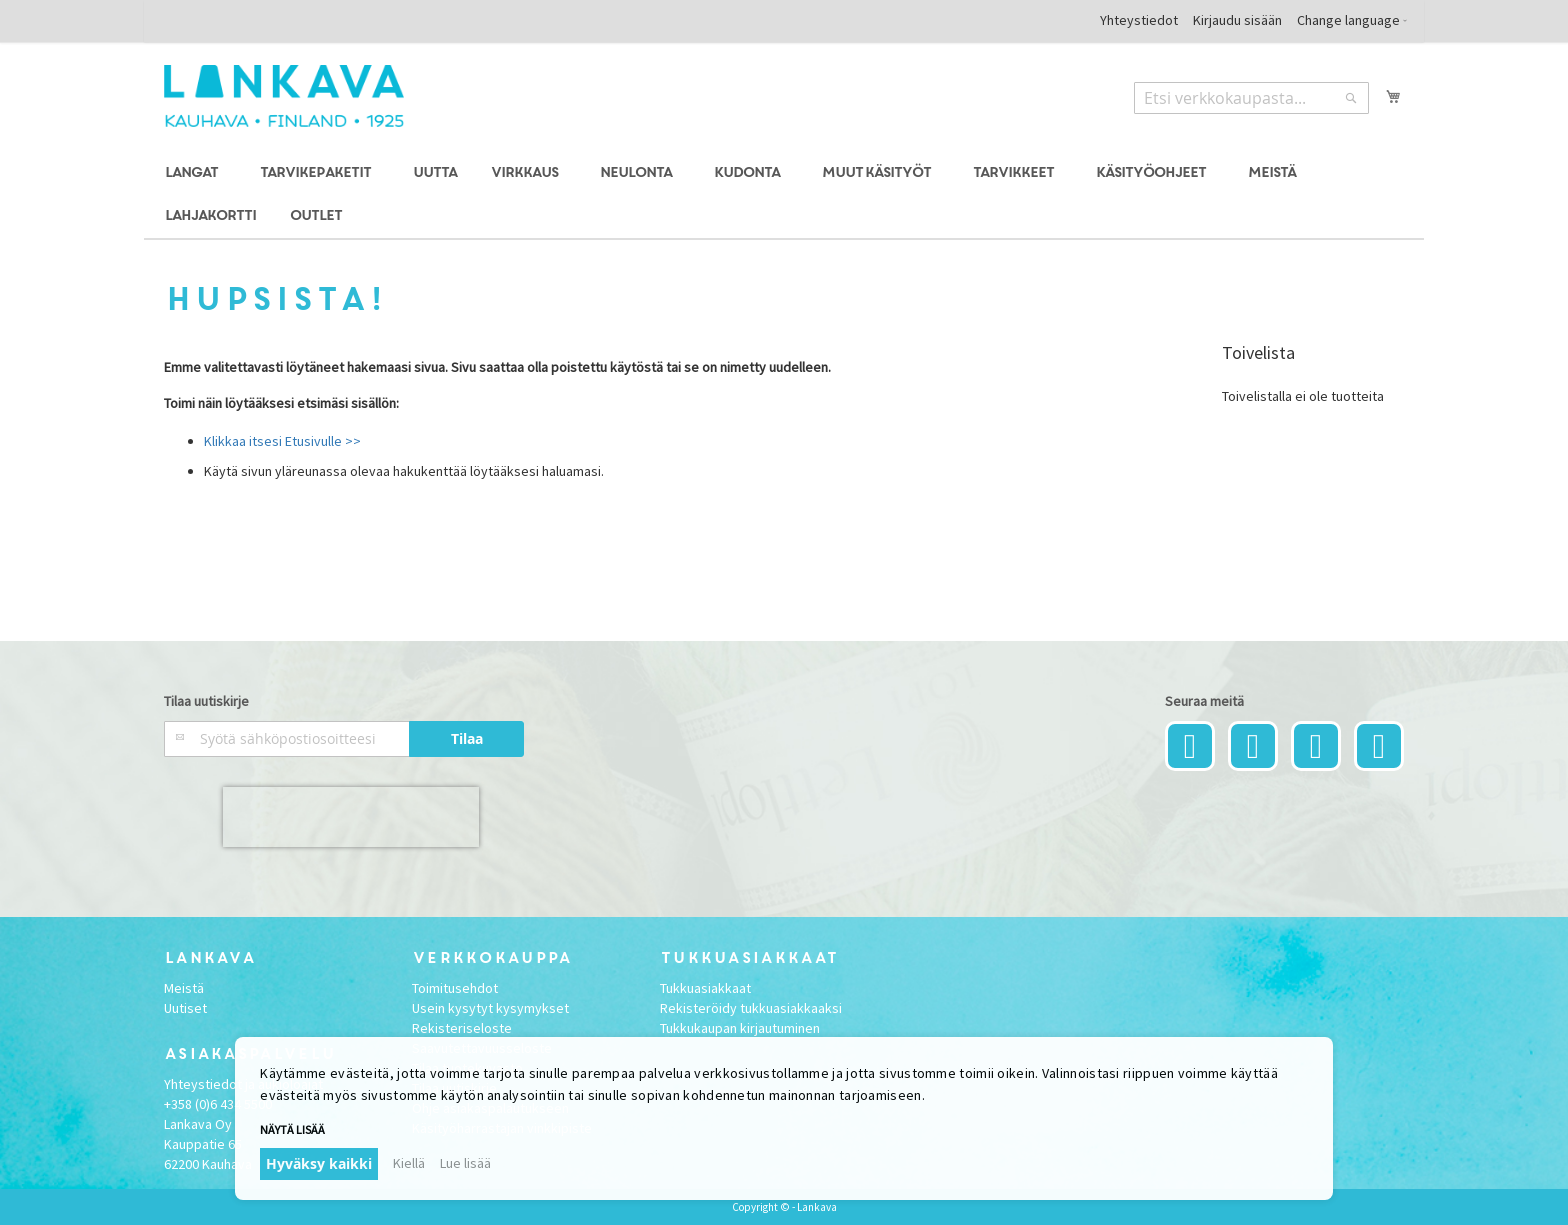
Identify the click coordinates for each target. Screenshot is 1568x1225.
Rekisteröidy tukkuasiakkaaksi (751, 1008)
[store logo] (284, 96)
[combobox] (1251, 98)
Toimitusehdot (455, 988)
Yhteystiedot (1139, 20)
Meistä (184, 988)
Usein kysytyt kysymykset (490, 1008)
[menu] (784, 195)
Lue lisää (465, 1163)
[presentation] (351, 817)
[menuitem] (194, 173)
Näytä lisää (292, 1129)
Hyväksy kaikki (319, 1163)
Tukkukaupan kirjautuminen (740, 1028)
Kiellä (409, 1163)
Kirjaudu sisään (1237, 20)
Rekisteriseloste (462, 1028)
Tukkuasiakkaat (705, 988)
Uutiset (185, 1008)
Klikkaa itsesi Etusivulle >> (282, 441)
